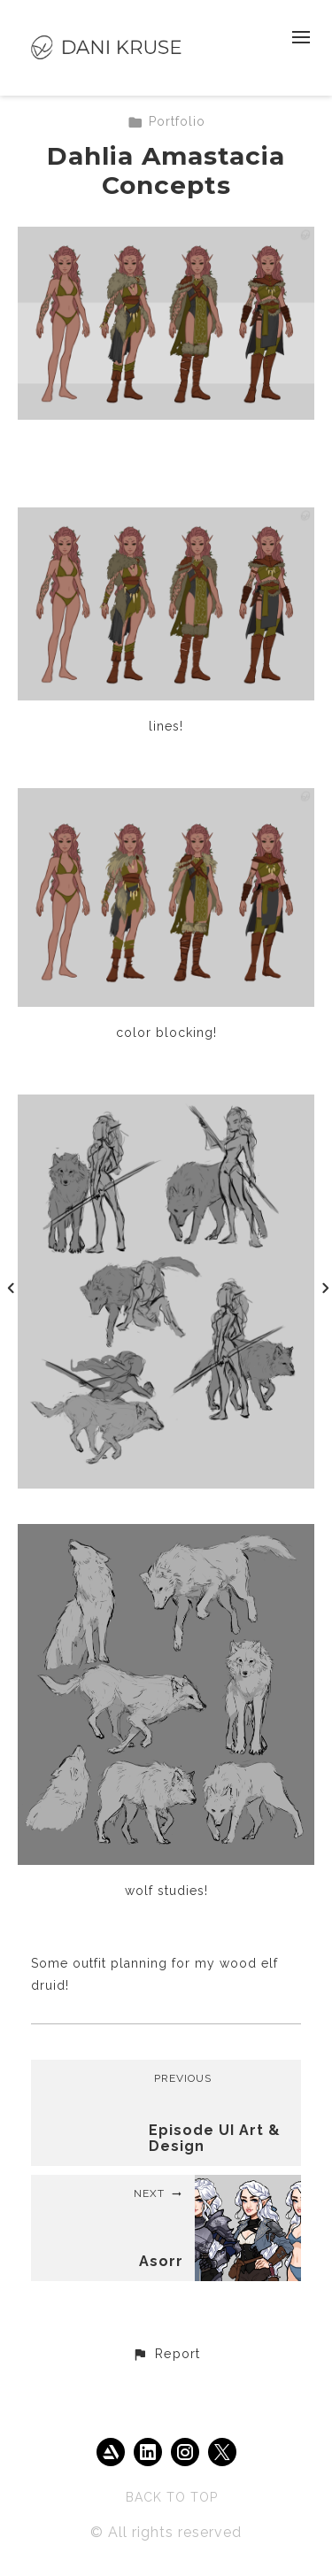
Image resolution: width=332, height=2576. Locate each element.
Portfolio (166, 121)
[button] (165, 2355)
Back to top (172, 2497)
